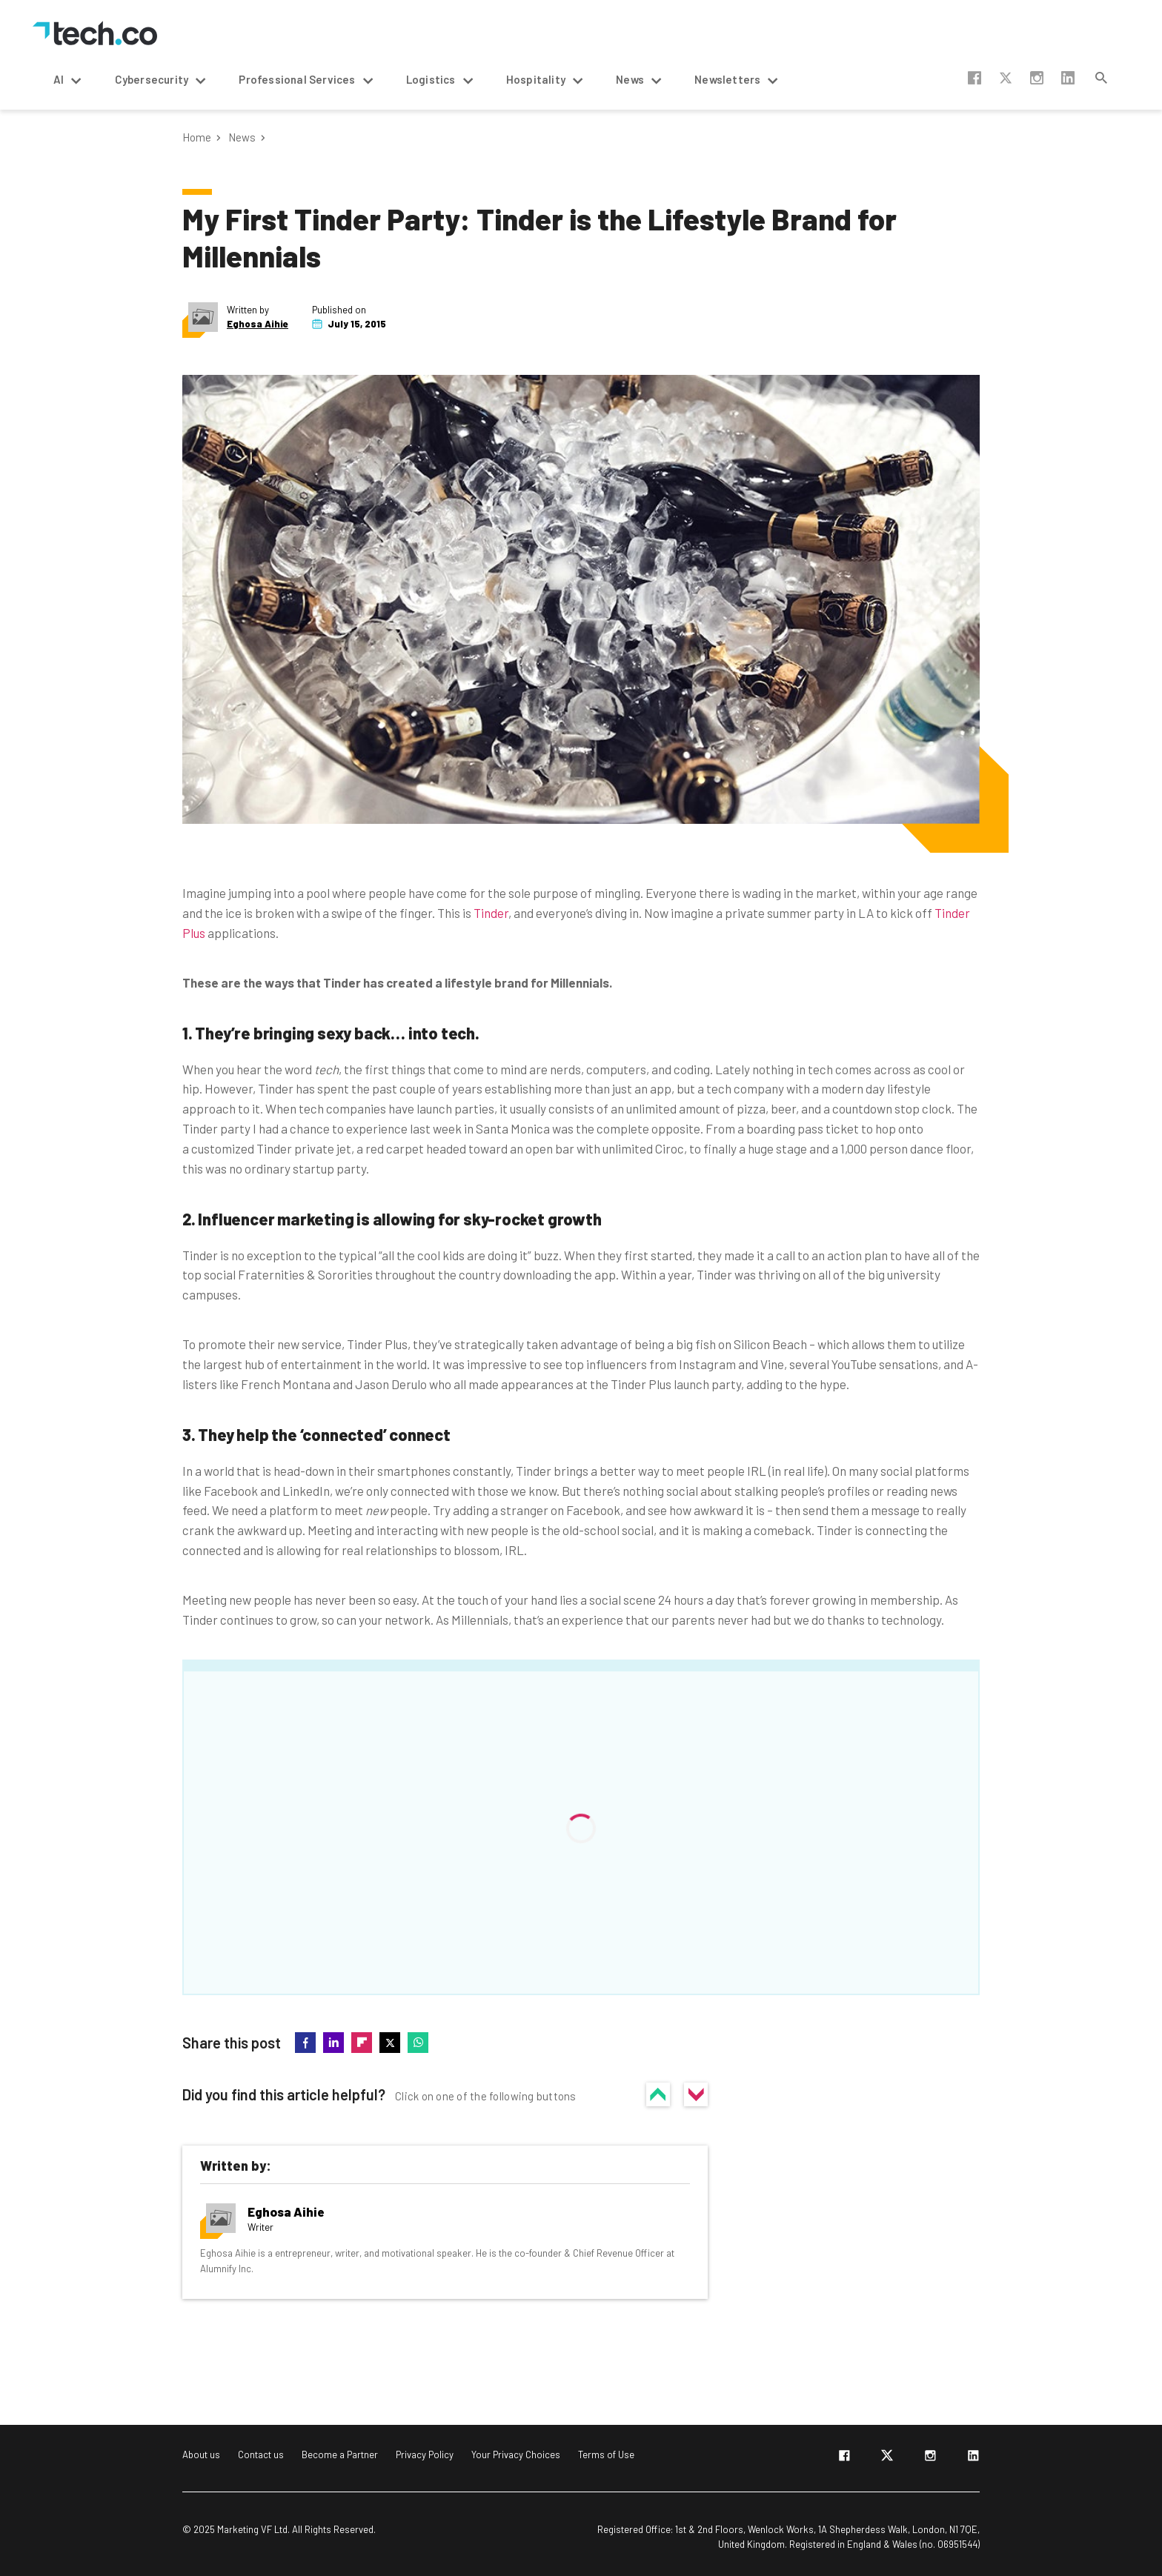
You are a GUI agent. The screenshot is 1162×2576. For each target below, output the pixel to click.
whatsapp (418, 2042)
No (696, 2094)
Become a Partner (340, 2454)
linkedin (1068, 77)
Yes (658, 2094)
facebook (974, 77)
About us (201, 2454)
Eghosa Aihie (257, 324)
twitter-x (1005, 77)
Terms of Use (606, 2454)
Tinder (491, 912)
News (242, 137)
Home (196, 137)
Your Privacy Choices (515, 2454)
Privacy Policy (425, 2454)
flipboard (361, 2042)
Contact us (261, 2454)
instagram (1036, 77)
